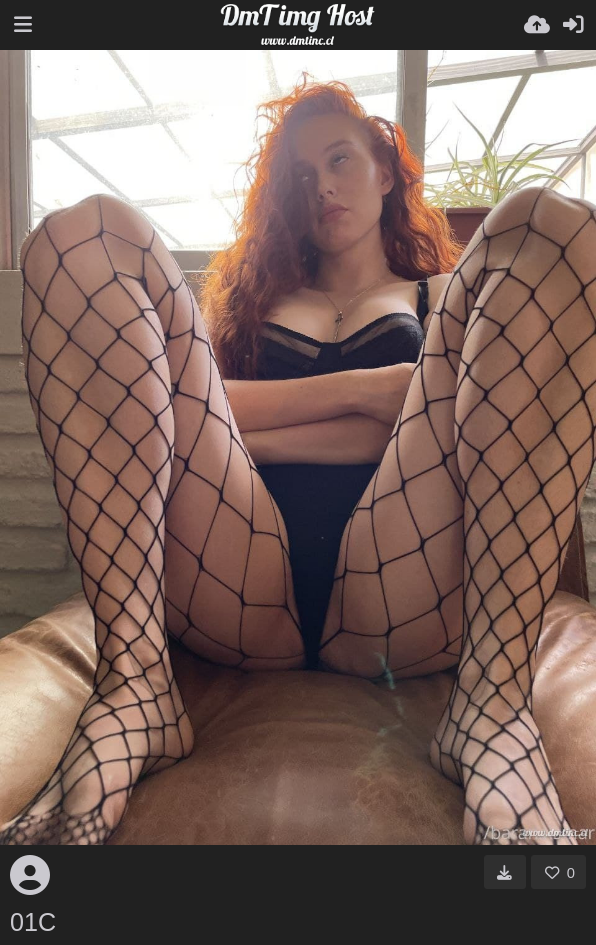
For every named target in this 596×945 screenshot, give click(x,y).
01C (33, 922)
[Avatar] (30, 875)
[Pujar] (537, 25)
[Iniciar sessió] (573, 25)
